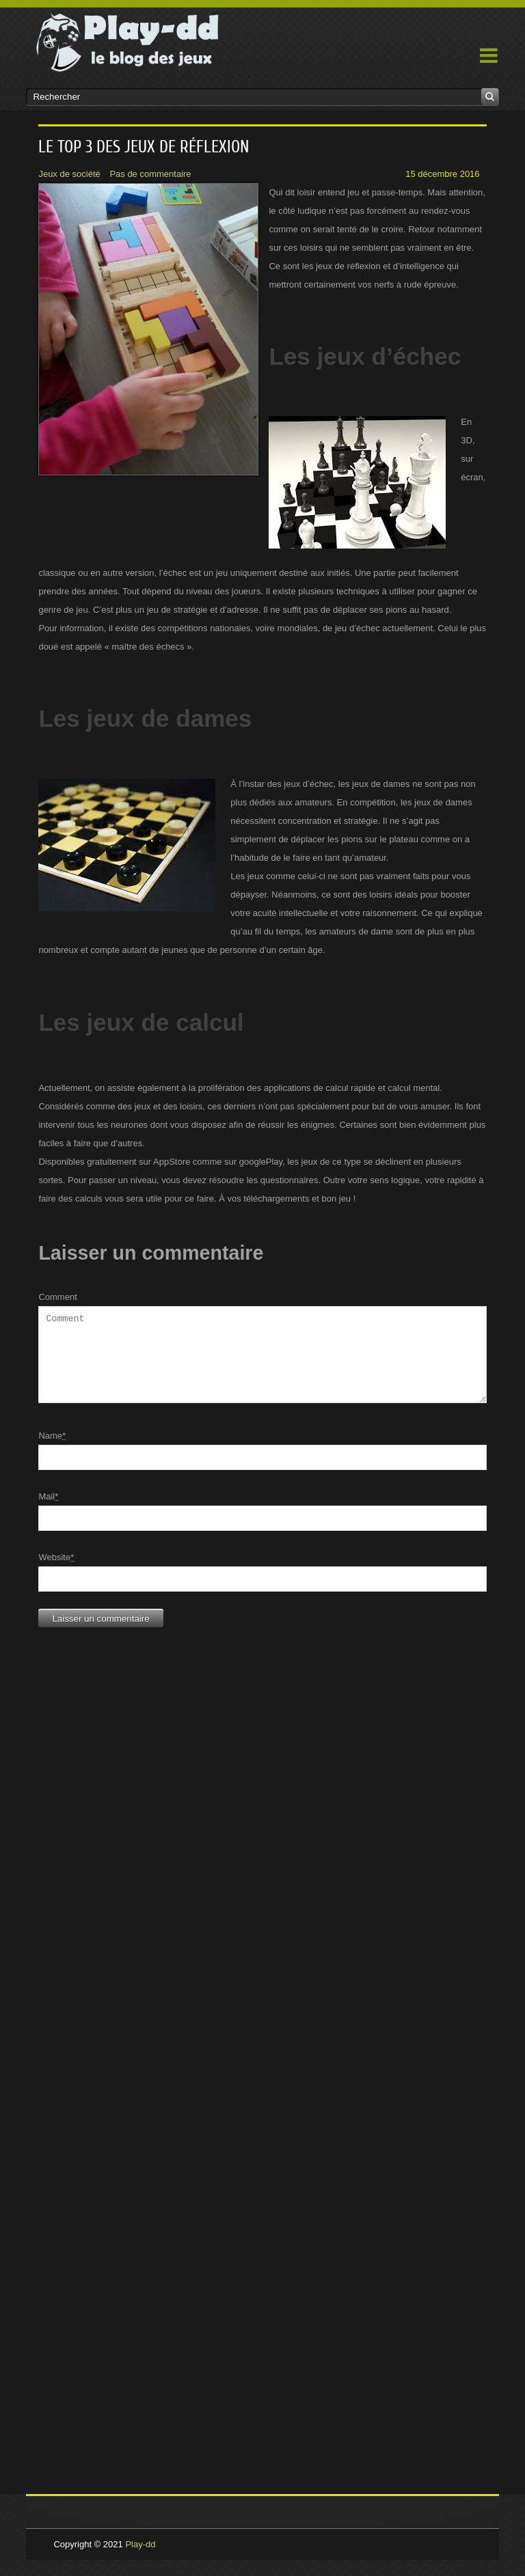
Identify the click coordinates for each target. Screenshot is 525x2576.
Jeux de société (69, 174)
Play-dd (140, 2561)
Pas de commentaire (150, 174)
